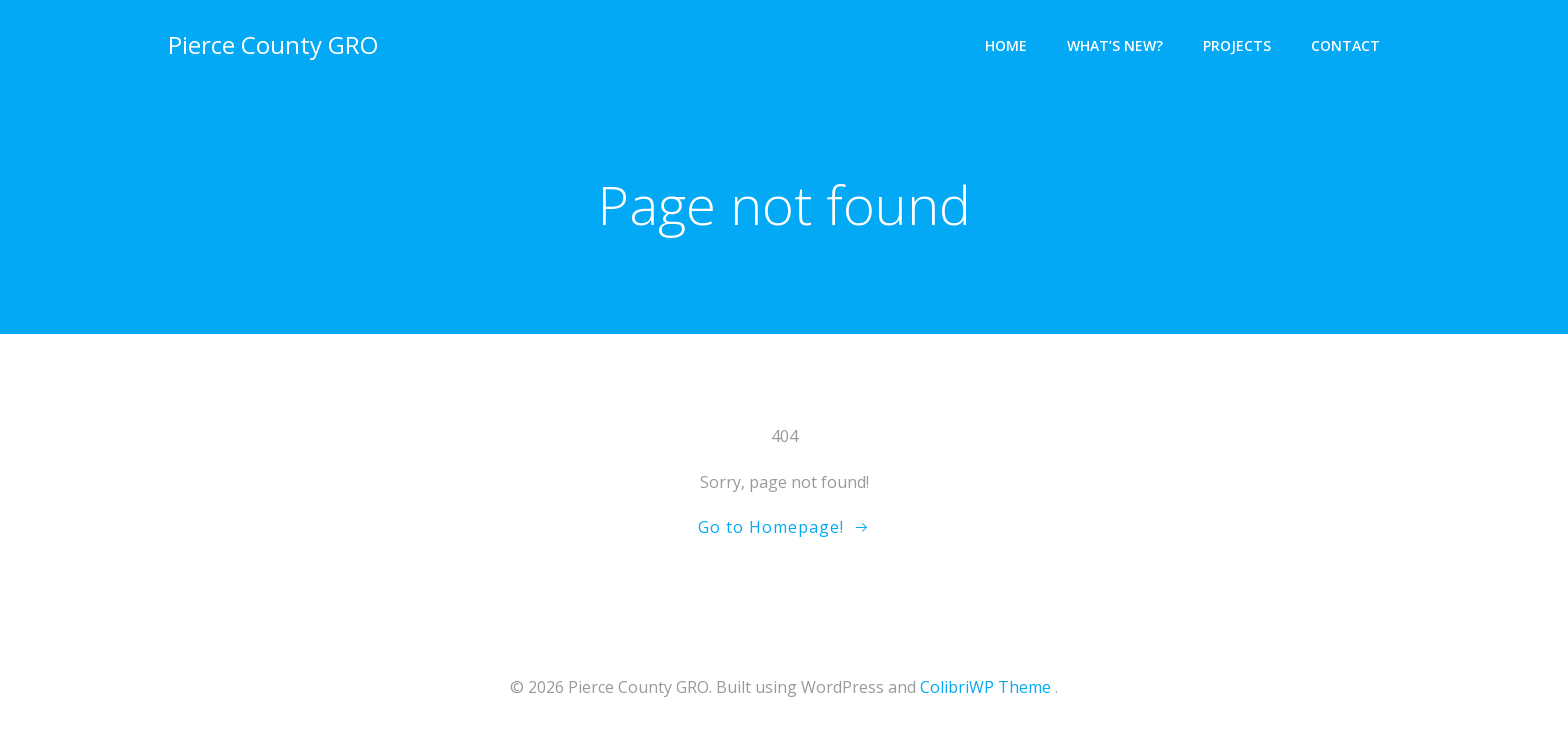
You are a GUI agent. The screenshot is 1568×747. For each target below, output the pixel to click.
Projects (1237, 45)
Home (1006, 45)
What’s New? (1115, 45)
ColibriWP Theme (985, 687)
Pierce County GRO (273, 44)
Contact (1345, 45)
